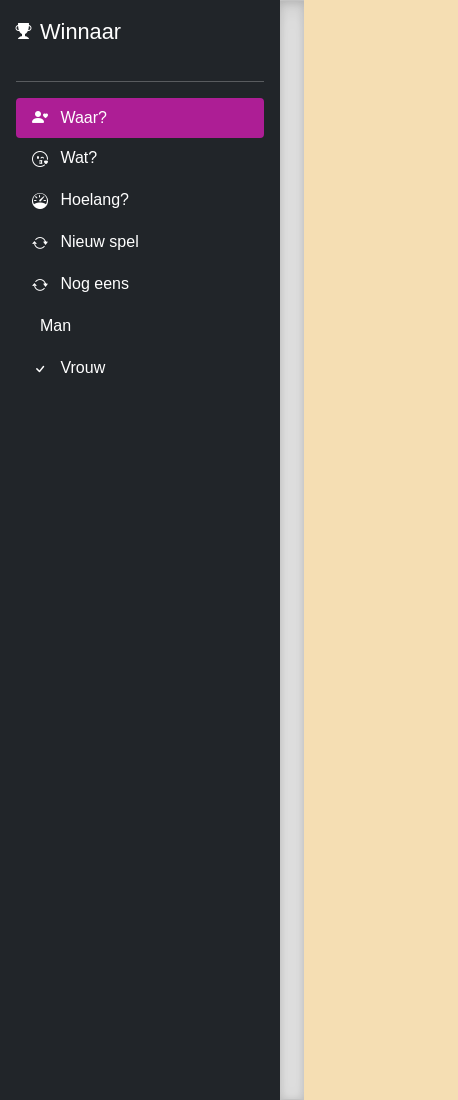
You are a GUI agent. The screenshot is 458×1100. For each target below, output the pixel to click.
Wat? (64, 158)
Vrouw (68, 368)
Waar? (69, 117)
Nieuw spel (85, 242)
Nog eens (80, 284)
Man (55, 325)
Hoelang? (80, 200)
